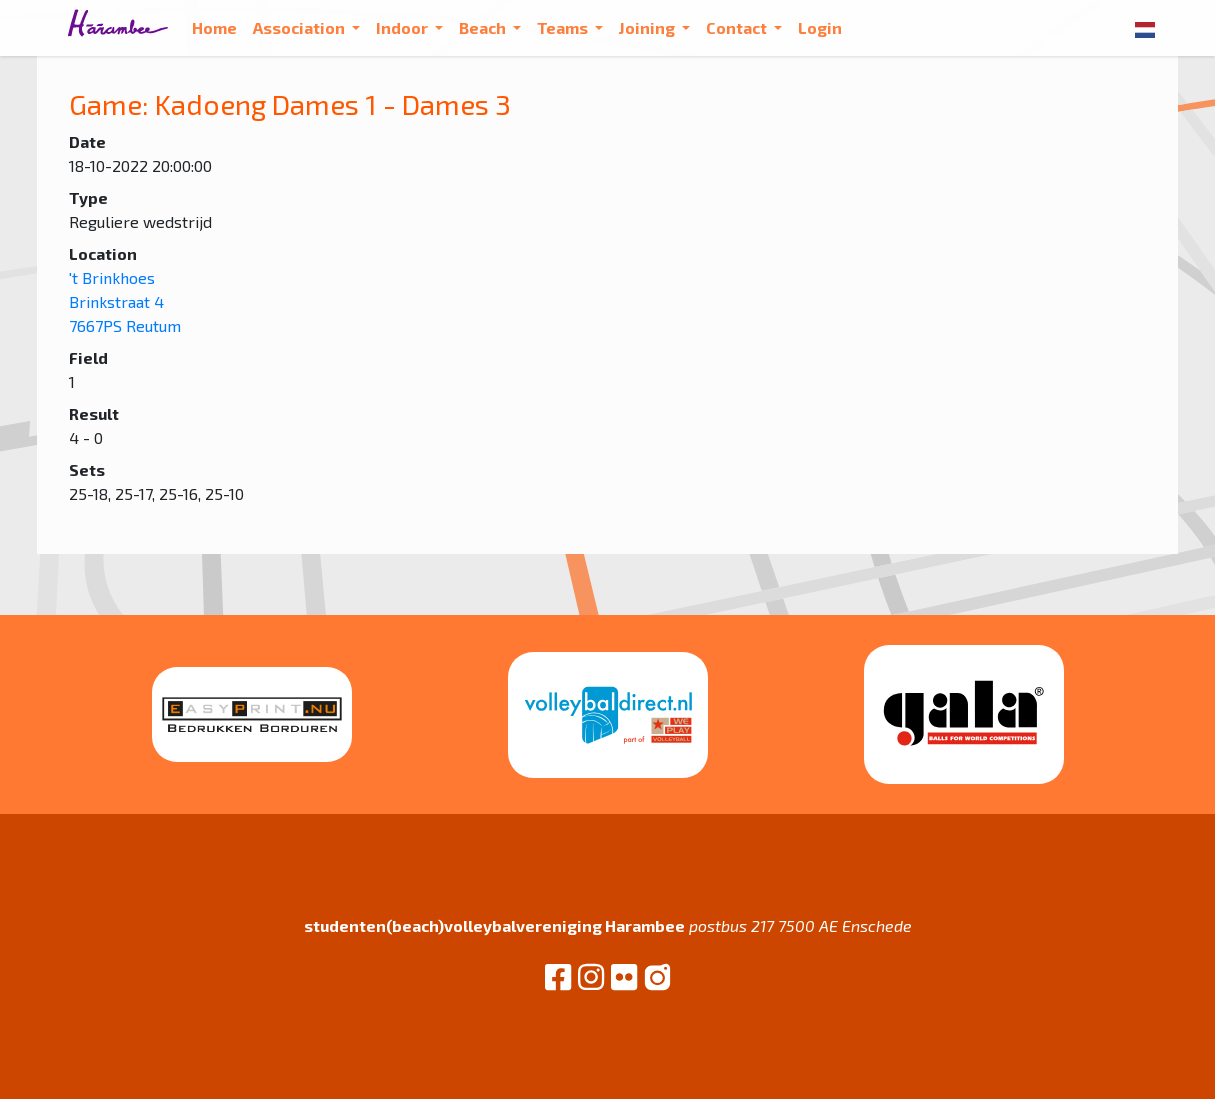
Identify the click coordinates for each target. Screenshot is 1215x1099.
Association (300, 27)
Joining (648, 27)
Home (214, 27)
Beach (484, 27)
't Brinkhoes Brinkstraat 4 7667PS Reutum (125, 301)
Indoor (403, 27)
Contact (738, 27)
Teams (564, 27)
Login (820, 27)
